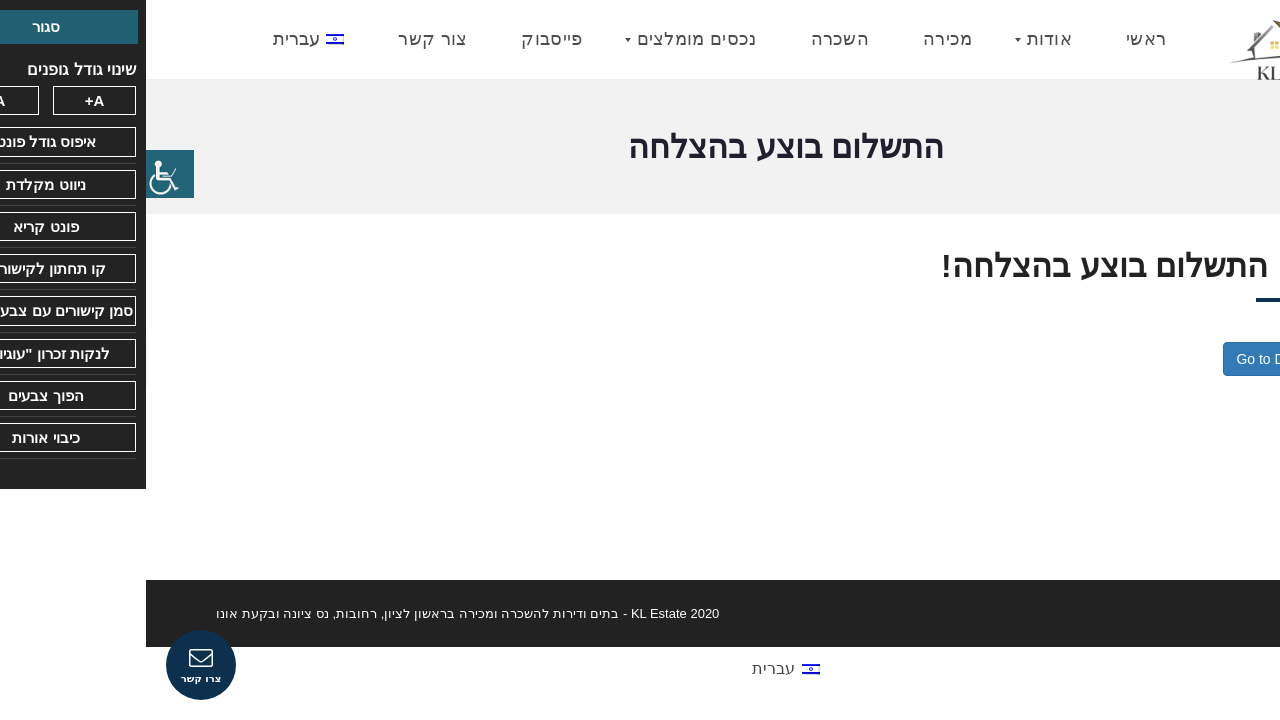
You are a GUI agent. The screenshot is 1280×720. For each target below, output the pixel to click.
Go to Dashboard (1143, 359)
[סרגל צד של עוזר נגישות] (24, 174)
